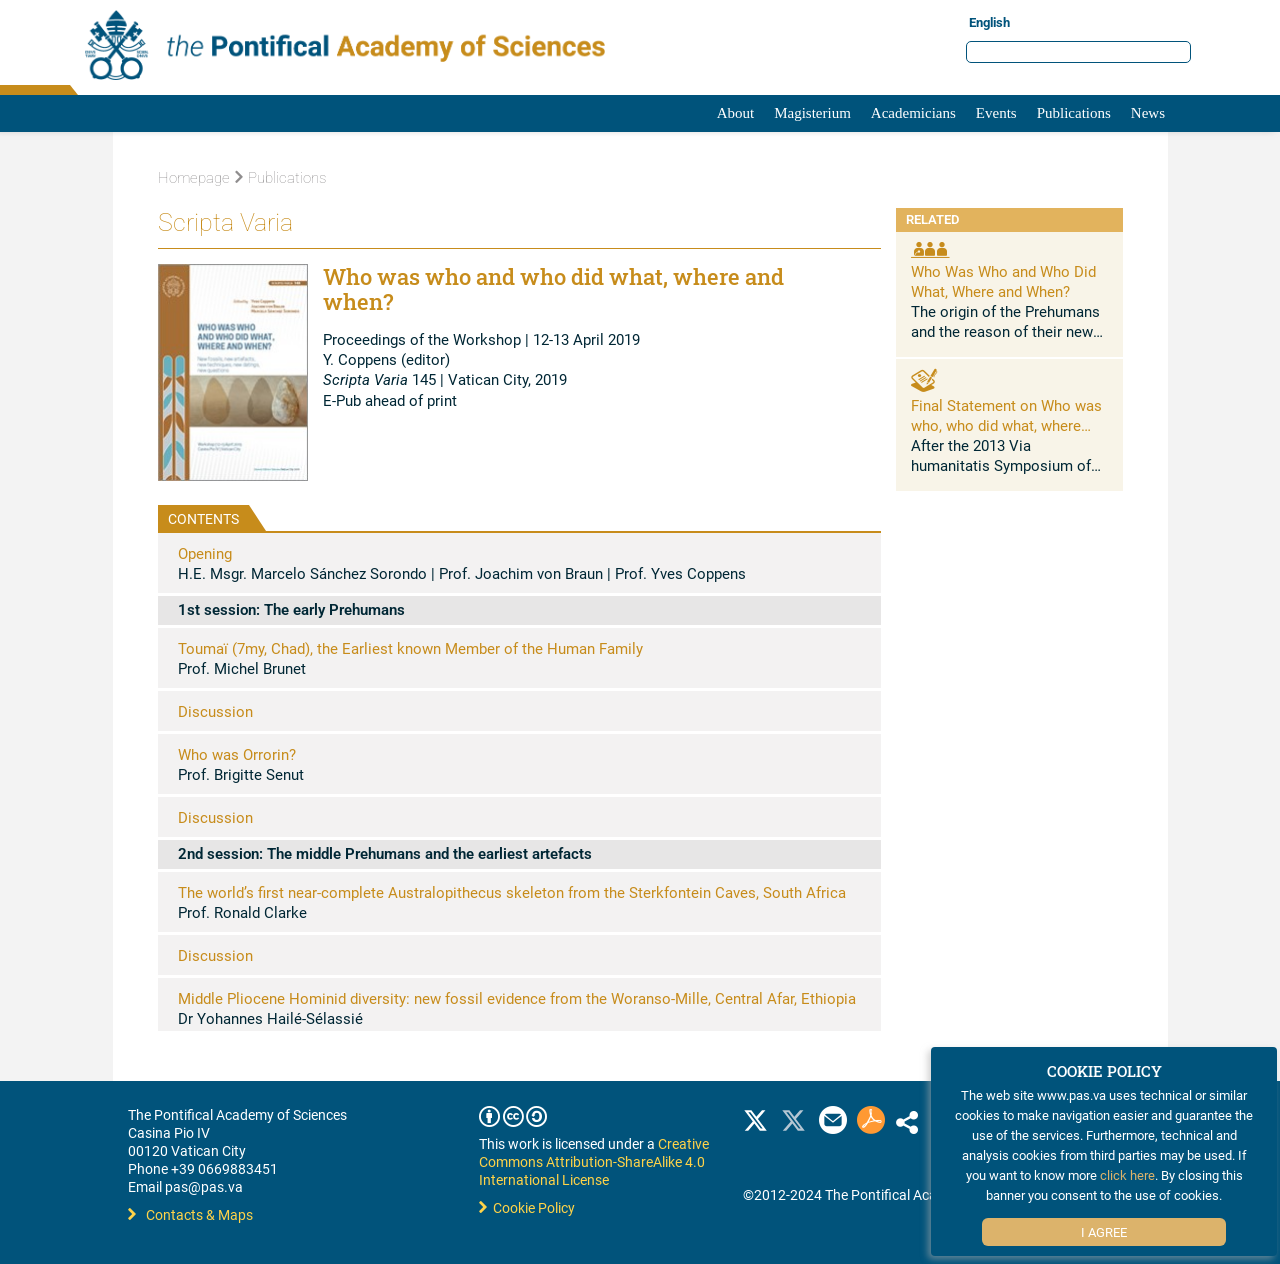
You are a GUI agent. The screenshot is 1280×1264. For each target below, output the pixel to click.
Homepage (194, 178)
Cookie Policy (527, 1207)
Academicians (913, 113)
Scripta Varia (225, 222)
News (1148, 113)
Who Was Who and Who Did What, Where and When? (1003, 281)
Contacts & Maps (190, 1214)
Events (996, 113)
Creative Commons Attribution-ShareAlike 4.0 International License (594, 1161)
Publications (1074, 113)
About (736, 113)
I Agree (1104, 1232)
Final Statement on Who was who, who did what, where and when (1006, 425)
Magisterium (812, 113)
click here (1127, 1175)
